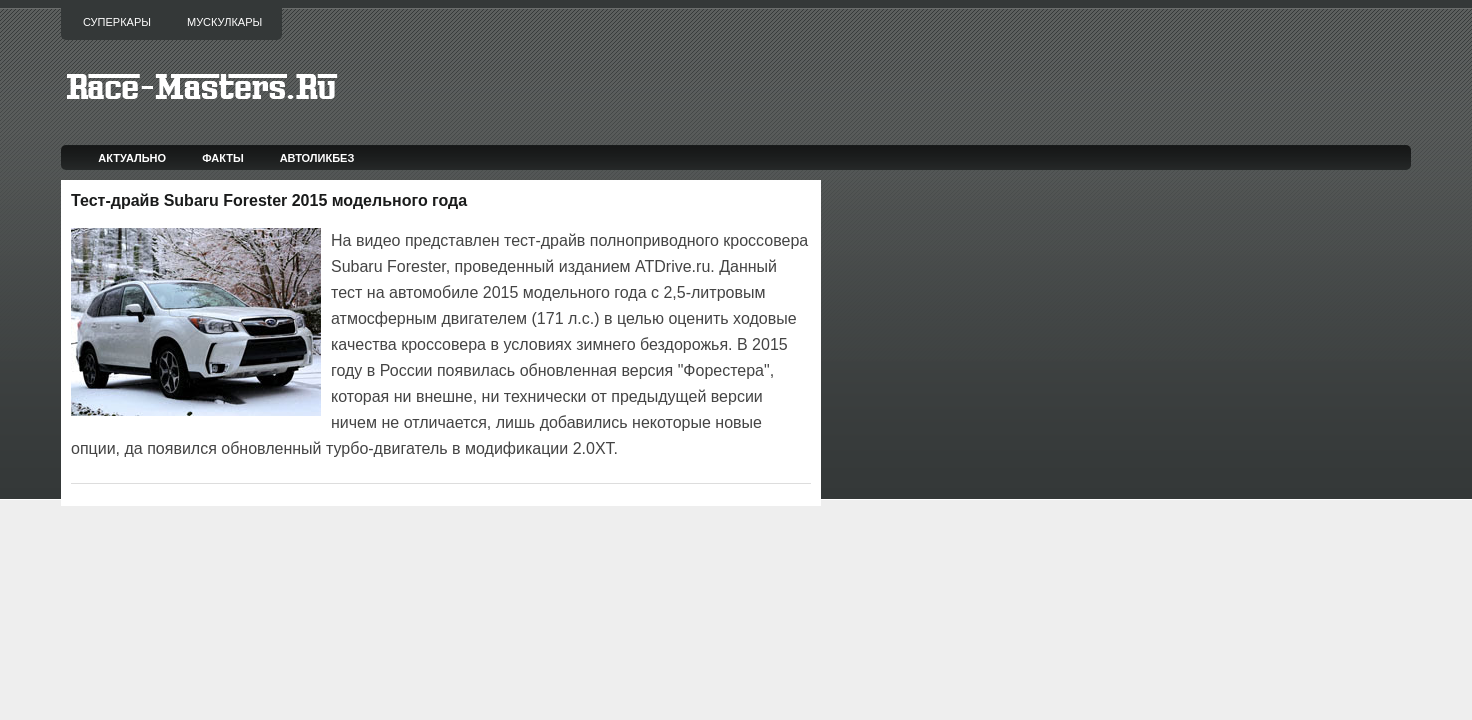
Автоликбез (317, 158)
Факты (223, 158)
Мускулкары (224, 22)
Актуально (132, 158)
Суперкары (117, 22)
